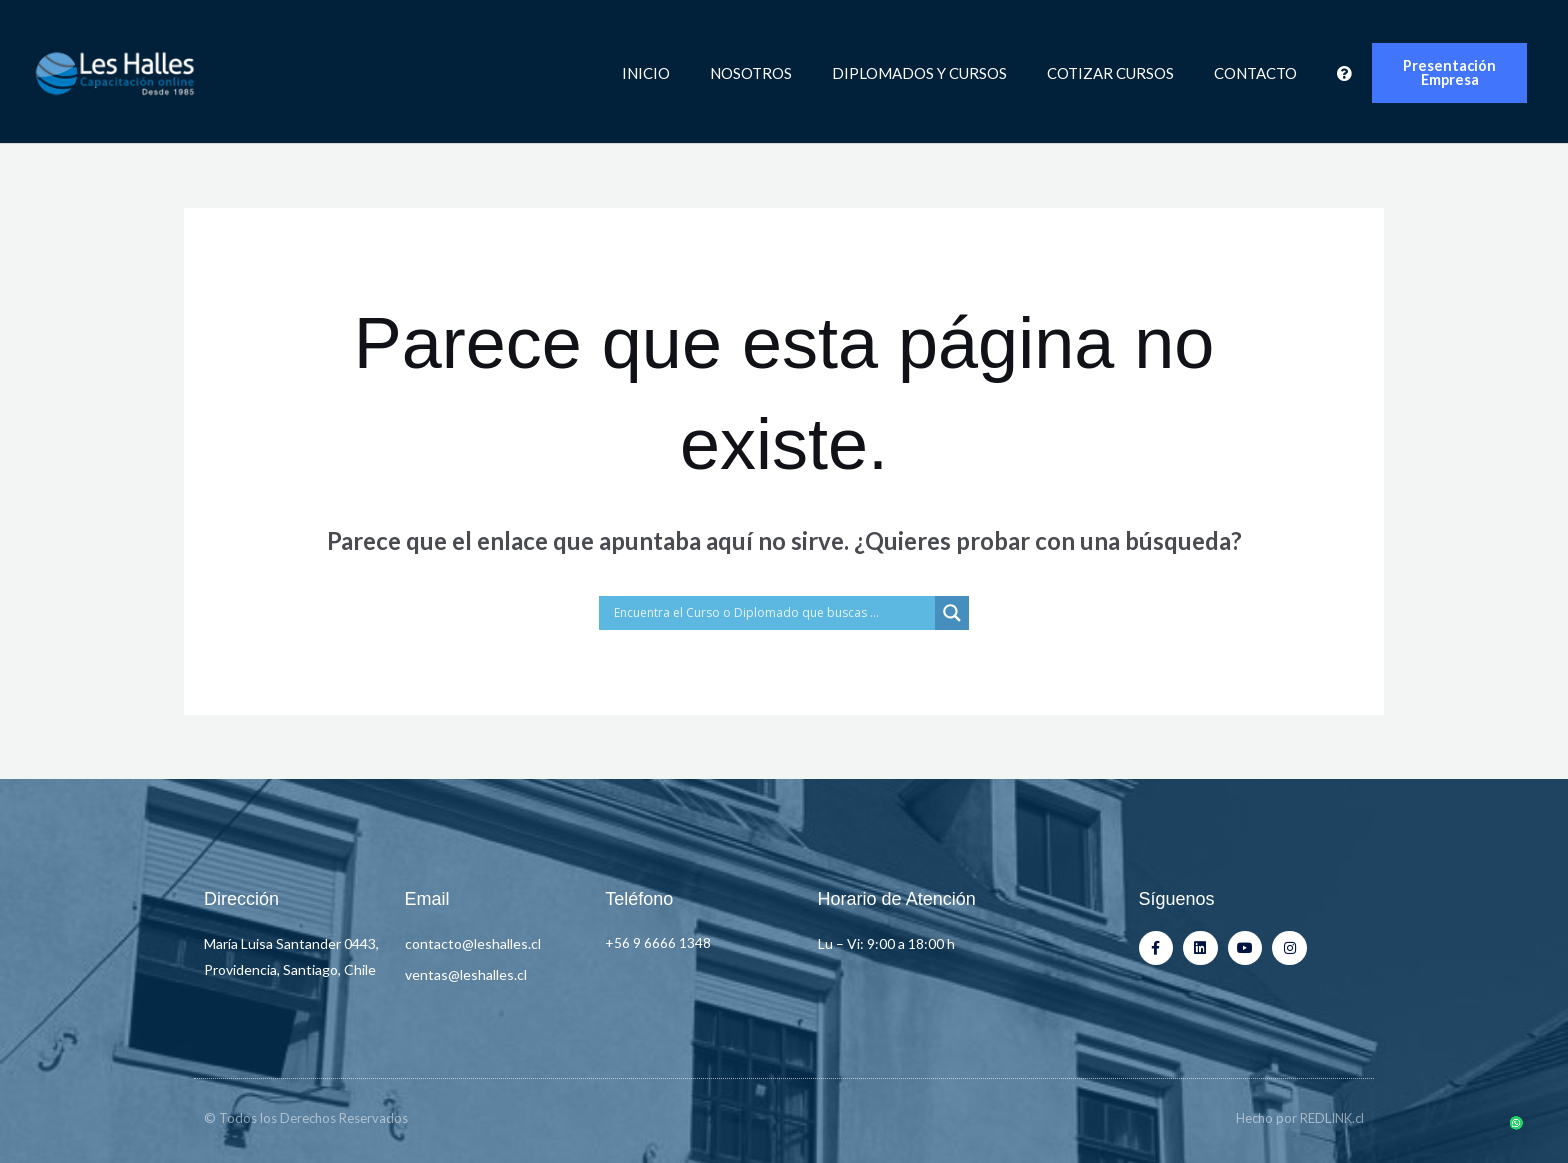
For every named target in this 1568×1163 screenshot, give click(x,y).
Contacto (1255, 73)
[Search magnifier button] (952, 613)
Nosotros (751, 73)
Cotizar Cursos (1110, 73)
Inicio (646, 73)
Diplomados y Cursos (919, 73)
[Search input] (772, 613)
